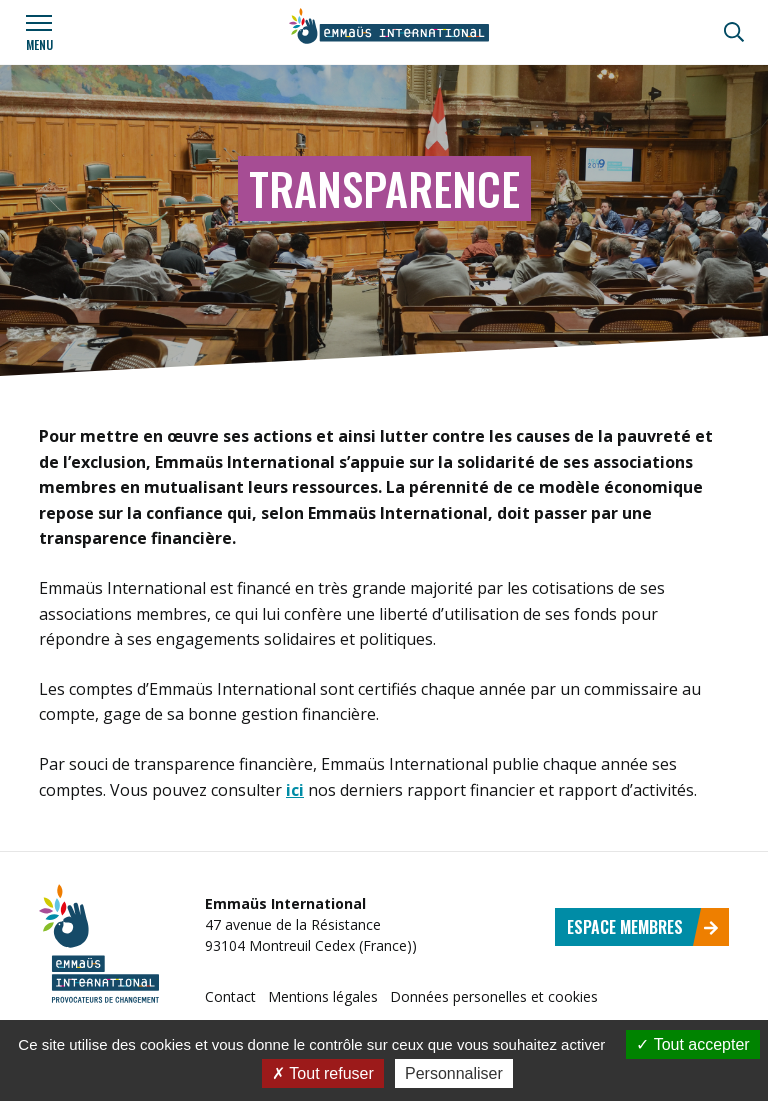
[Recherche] (734, 32)
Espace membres (643, 927)
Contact (230, 996)
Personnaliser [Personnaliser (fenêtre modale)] (454, 1073)
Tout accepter (692, 1044)
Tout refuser (323, 1073)
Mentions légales (323, 996)
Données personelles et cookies (494, 996)
